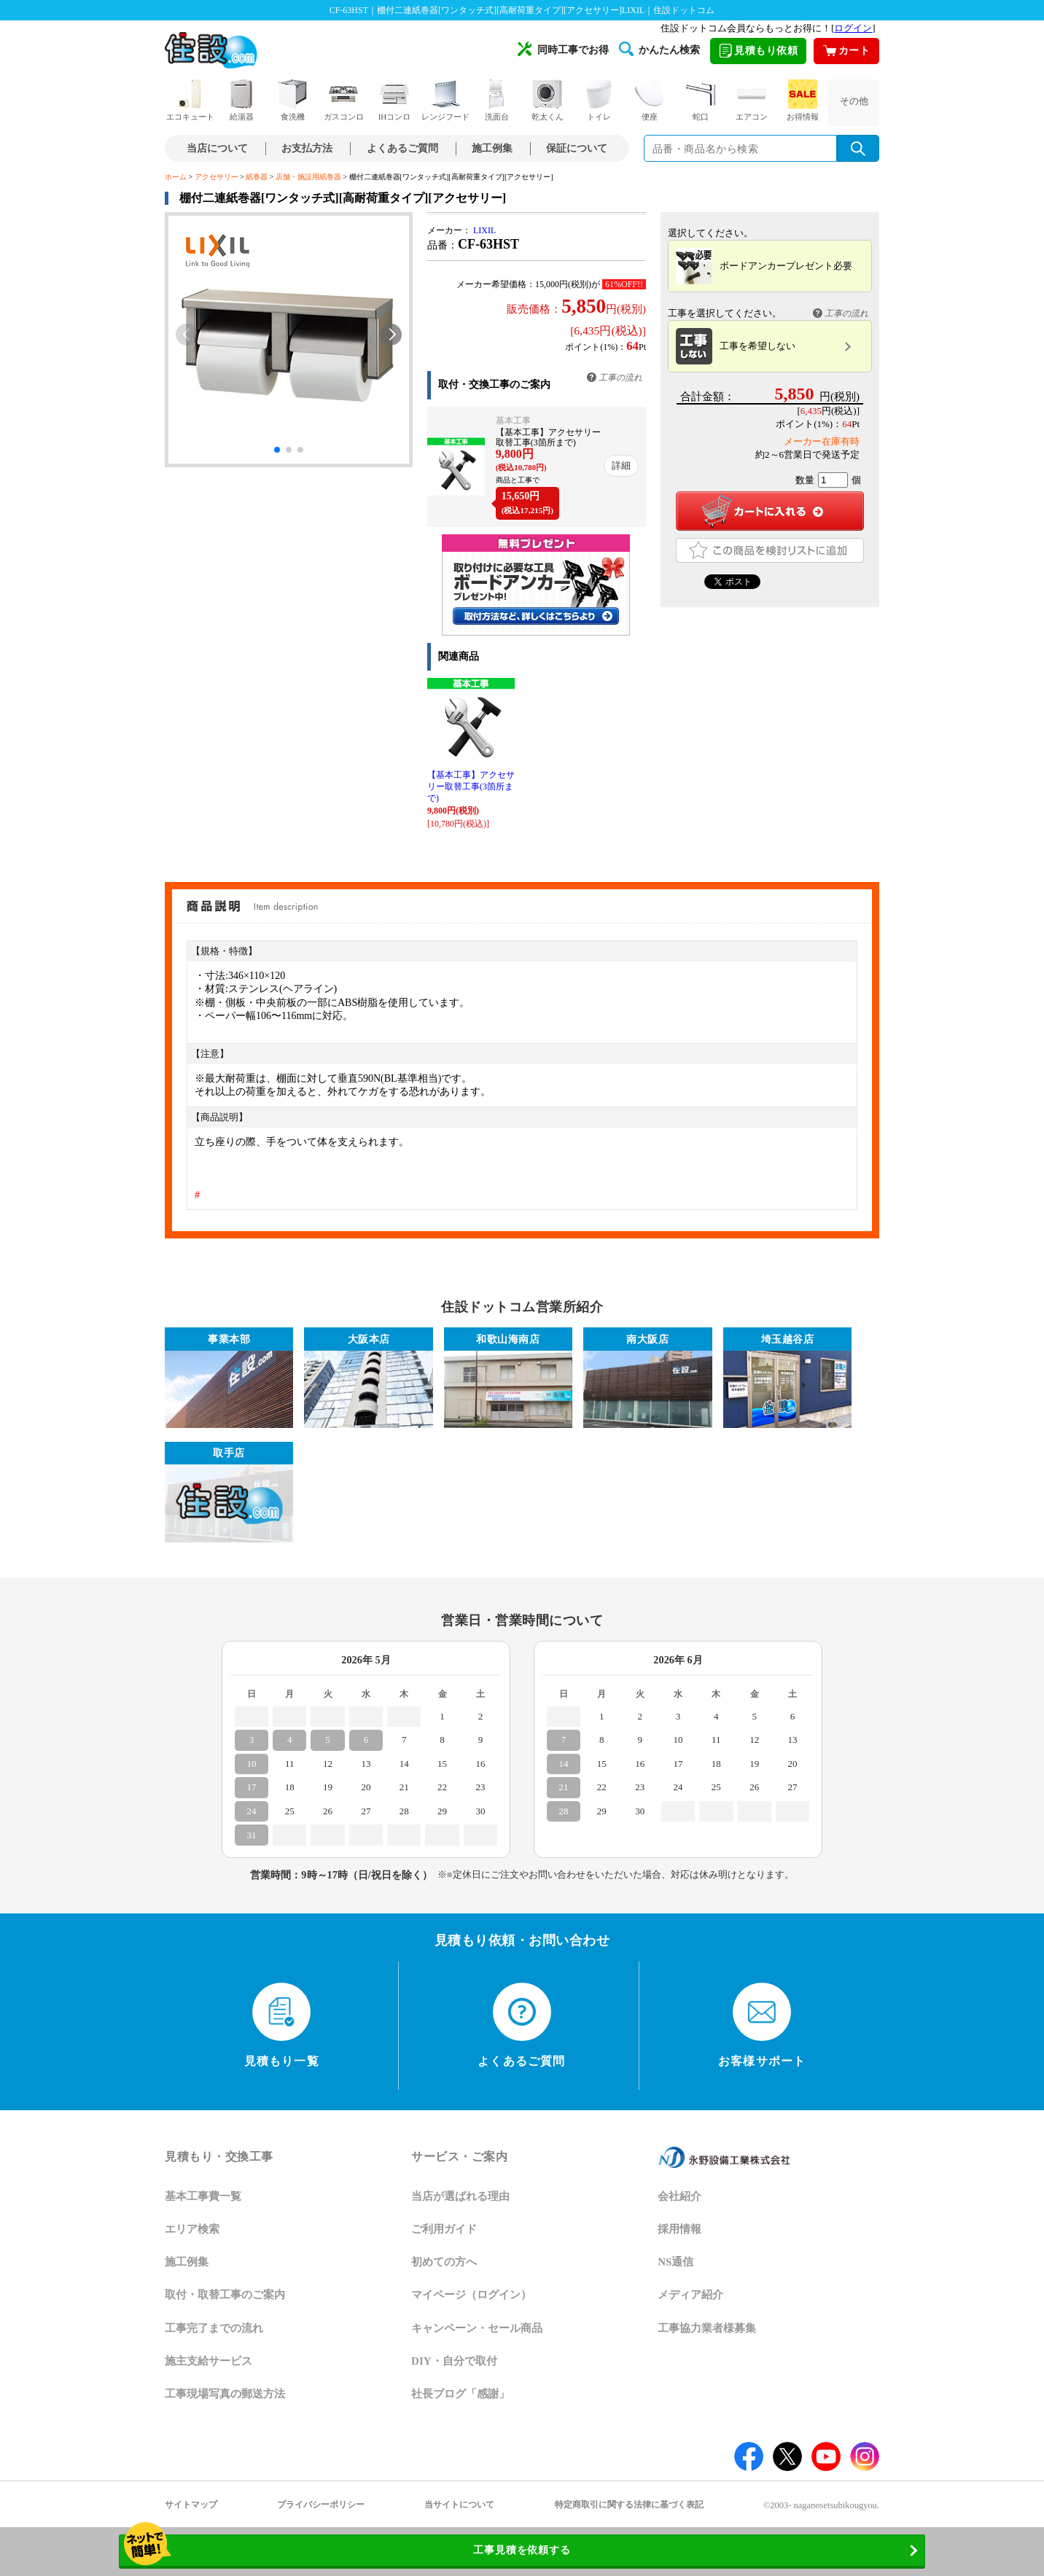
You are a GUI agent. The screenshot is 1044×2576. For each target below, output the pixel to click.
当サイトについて (459, 2504)
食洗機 (292, 100)
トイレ (598, 100)
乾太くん (547, 100)
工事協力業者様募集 (707, 2328)
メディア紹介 (690, 2294)
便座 (649, 100)
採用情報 (679, 2229)
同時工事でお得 (563, 49)
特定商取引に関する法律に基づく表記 (629, 2504)
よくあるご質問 (402, 148)
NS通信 (675, 2262)
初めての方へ (444, 2262)
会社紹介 (679, 2196)
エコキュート (190, 100)
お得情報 (803, 100)
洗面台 (496, 100)
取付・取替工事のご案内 (225, 2294)
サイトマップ (191, 2504)
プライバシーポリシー (321, 2504)
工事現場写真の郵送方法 (225, 2394)
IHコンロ (394, 100)
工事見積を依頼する (426, 2551)
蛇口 (700, 100)
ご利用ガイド (444, 2229)
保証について (576, 148)
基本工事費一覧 (203, 2196)
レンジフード (445, 100)
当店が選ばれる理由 (460, 2196)
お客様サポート (762, 2025)
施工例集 (492, 148)
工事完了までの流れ (214, 2328)
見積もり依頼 (758, 51)
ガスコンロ (344, 100)
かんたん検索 (659, 49)
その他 (854, 100)
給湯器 (241, 100)
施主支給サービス (208, 2361)
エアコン (752, 100)
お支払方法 (306, 148)
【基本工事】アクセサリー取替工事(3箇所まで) (471, 786)
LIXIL (484, 230)
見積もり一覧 (281, 2025)
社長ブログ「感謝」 (460, 2394)
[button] (391, 335)
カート (846, 51)
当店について (217, 148)
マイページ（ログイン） (471, 2294)
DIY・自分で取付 (454, 2361)
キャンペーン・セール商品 (476, 2328)
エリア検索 (192, 2229)
